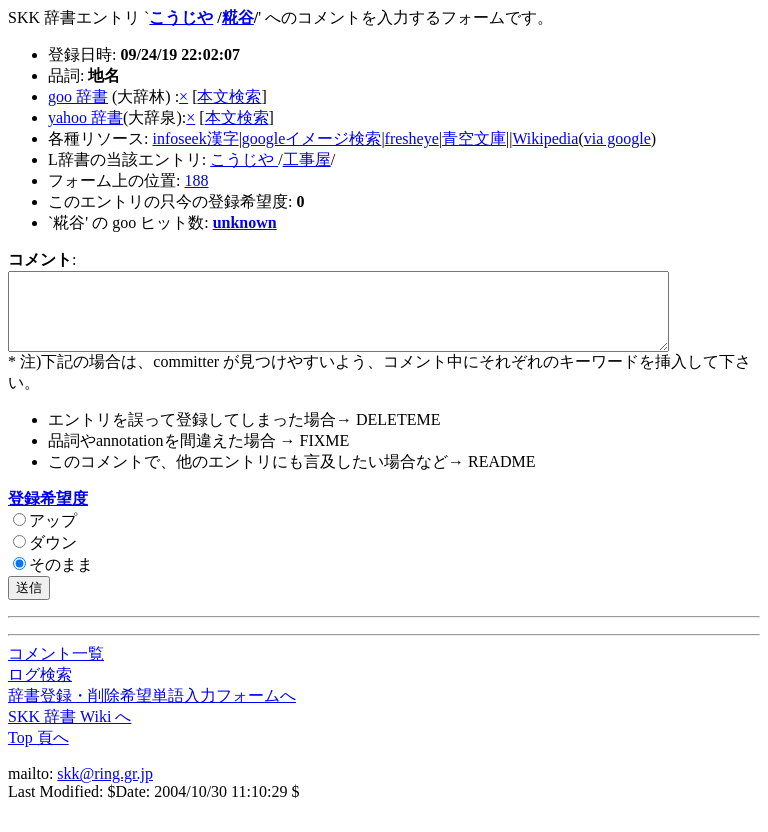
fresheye (412, 138)
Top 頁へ (38, 752)
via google (617, 138)
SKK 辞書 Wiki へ (69, 731)
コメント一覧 (56, 668)
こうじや (181, 17)
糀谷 (238, 17)
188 (196, 180)
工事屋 (307, 159)
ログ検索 (40, 689)
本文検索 (229, 96)
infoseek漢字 (195, 138)
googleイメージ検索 (312, 138)
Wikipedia (545, 138)
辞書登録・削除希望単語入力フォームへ (152, 710)
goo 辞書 (78, 96)
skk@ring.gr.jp (105, 788)
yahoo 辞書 (85, 117)
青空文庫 (474, 138)
